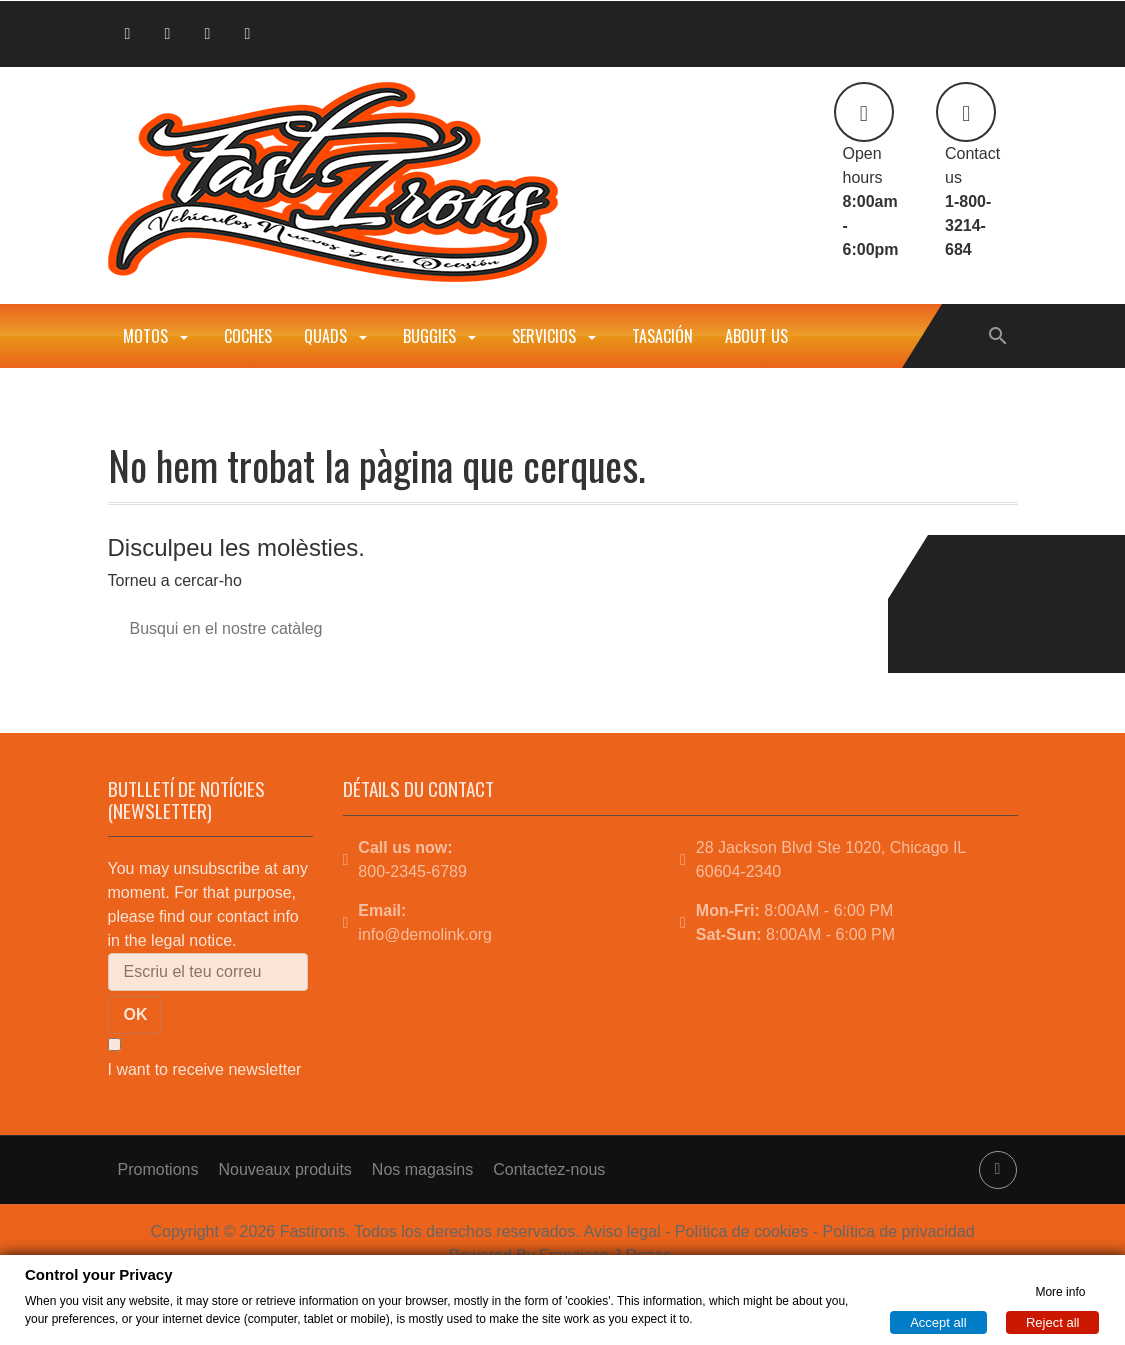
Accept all (938, 1321)
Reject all (1052, 1321)
